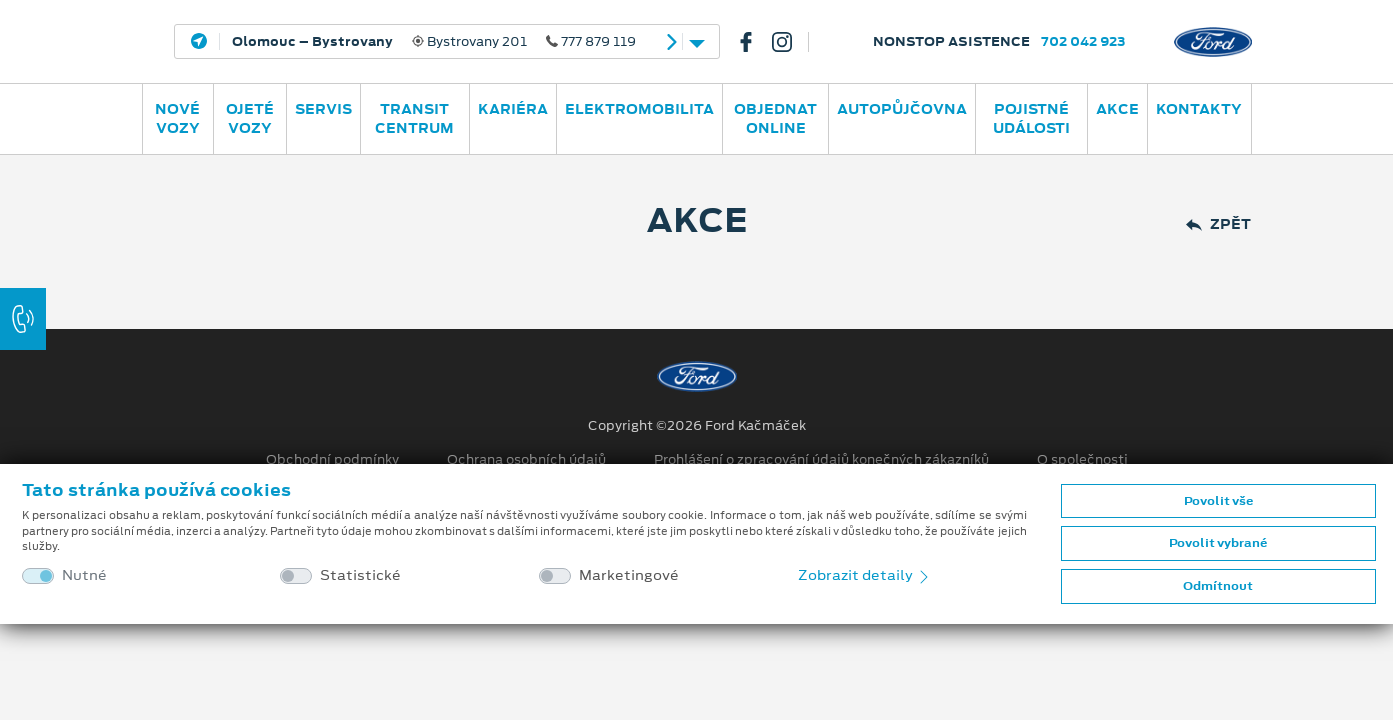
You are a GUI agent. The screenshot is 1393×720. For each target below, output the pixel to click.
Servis (323, 109)
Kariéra (513, 109)
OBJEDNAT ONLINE (775, 118)
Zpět (1218, 224)
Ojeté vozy (250, 118)
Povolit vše (1218, 501)
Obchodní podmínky (332, 460)
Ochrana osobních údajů (526, 460)
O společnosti (1082, 460)
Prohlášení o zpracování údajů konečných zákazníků (821, 460)
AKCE (1117, 109)
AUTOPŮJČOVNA (902, 109)
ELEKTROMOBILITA (639, 109)
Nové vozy (177, 118)
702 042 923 (1083, 41)
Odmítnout (1218, 586)
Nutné (84, 575)
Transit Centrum (414, 118)
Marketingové (629, 575)
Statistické (360, 575)
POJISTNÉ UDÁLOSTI (1031, 118)
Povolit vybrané (1218, 543)
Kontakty (1199, 109)
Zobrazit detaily (865, 575)
